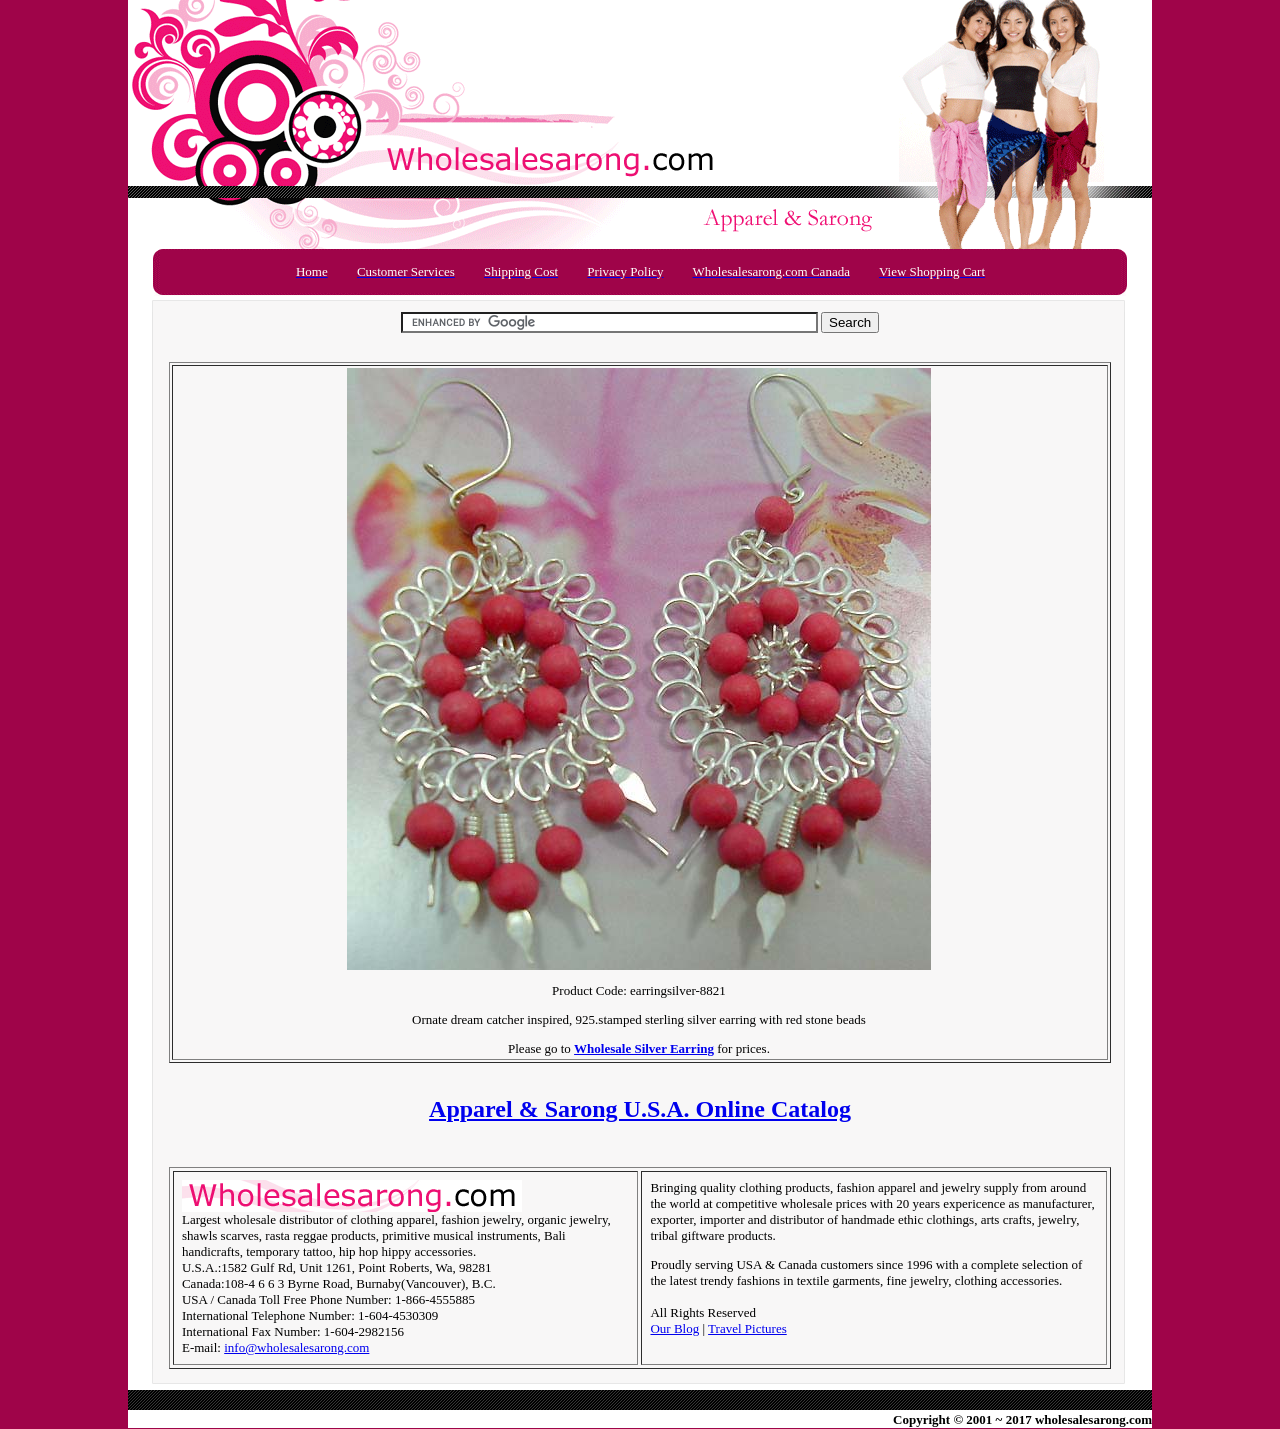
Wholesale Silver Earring (644, 1048)
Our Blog (674, 1328)
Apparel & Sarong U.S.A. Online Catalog (640, 1109)
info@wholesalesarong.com (296, 1347)
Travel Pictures (747, 1328)
